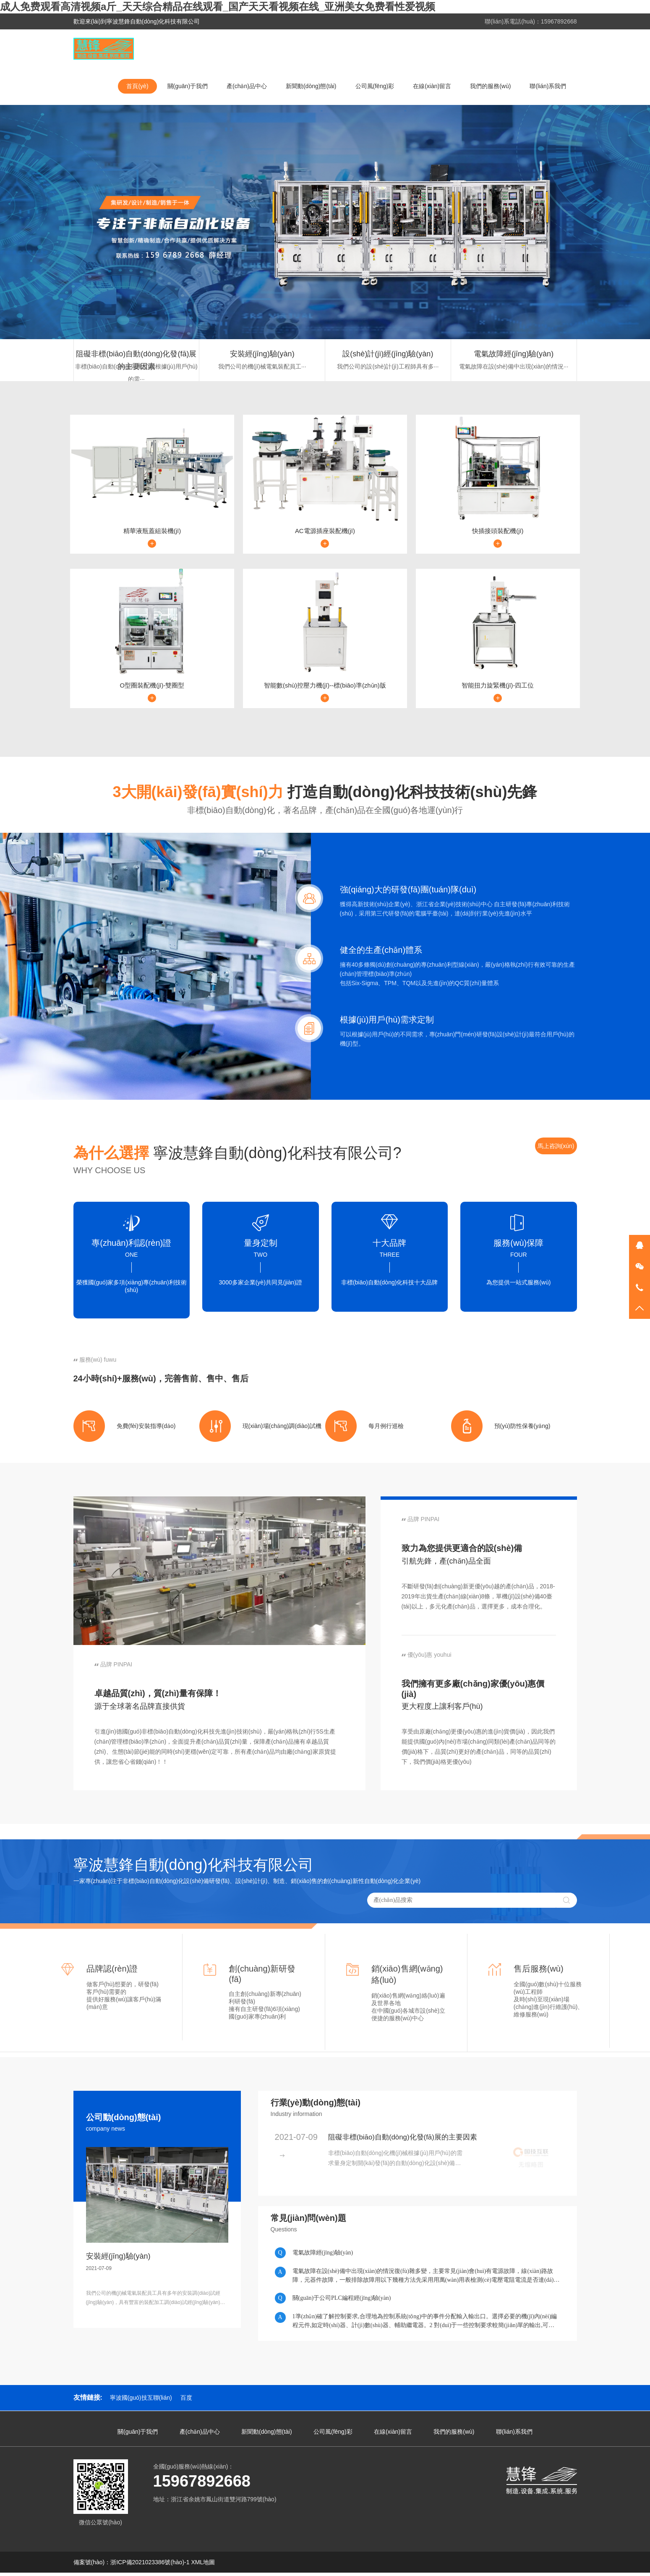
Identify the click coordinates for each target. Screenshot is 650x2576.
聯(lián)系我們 (548, 86)
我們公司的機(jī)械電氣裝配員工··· (262, 366)
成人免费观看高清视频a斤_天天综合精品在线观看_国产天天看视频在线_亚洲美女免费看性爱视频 (217, 6)
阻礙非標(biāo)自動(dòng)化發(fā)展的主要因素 (136, 355)
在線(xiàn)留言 (432, 86)
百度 (186, 2401)
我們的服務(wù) (490, 86)
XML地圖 (203, 2565)
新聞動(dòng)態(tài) (311, 86)
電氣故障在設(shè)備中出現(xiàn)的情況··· (514, 366)
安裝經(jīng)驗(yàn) (262, 354)
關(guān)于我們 (187, 86)
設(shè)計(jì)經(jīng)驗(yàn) (387, 354)
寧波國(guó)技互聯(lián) (141, 2401)
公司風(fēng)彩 (374, 86)
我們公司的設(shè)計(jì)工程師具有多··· (388, 366)
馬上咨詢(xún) (556, 1148)
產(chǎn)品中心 (247, 86)
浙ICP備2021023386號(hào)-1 (149, 2565)
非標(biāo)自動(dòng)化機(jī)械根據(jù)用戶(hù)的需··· (136, 368)
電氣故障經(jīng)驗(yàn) (513, 354)
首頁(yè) (137, 86)
